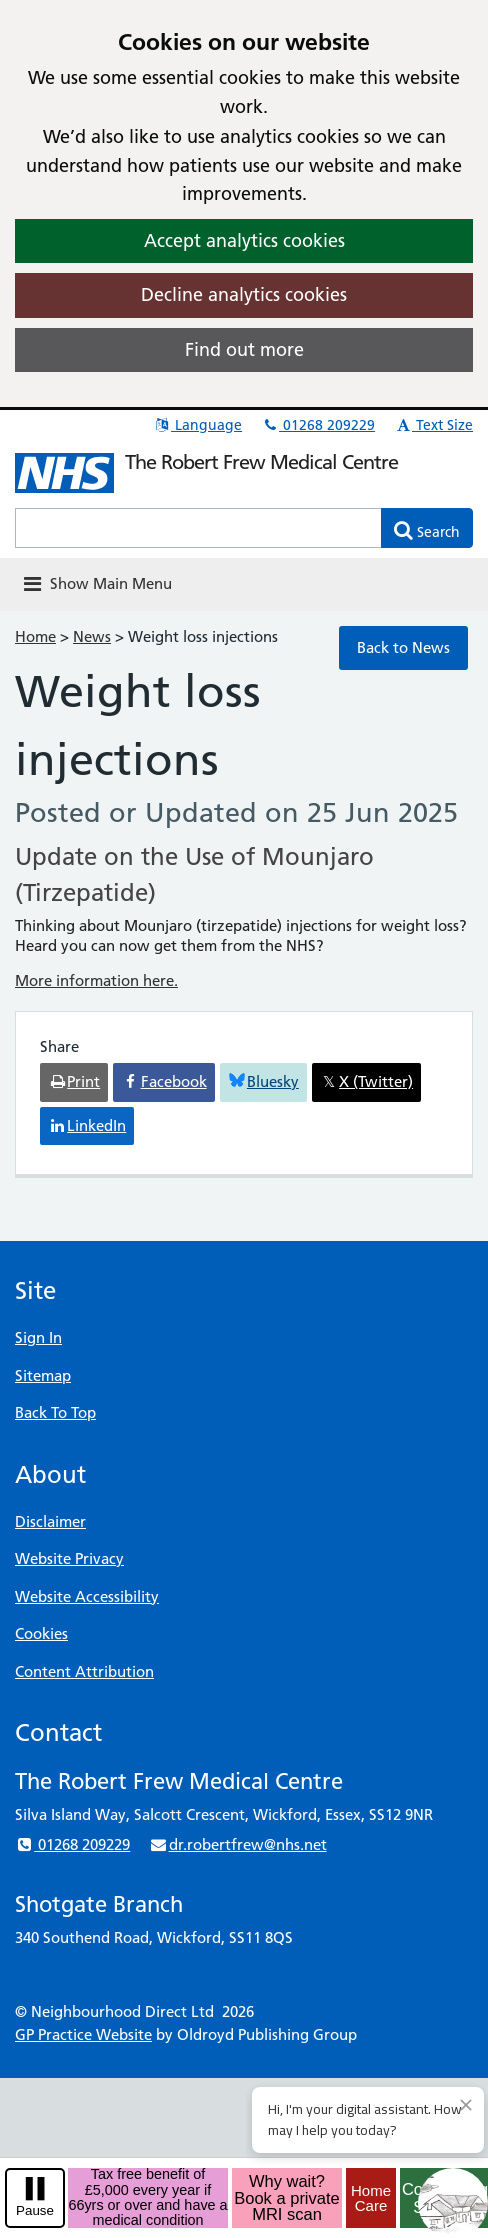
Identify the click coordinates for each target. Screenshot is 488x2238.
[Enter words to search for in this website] (198, 528)
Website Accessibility (87, 1596)
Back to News (403, 647)
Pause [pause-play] (35, 2210)
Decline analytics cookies (244, 294)
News (92, 636)
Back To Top (55, 1412)
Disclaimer (50, 1521)
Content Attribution (84, 1671)
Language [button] (197, 425)
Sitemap (43, 1375)
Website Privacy (69, 1558)
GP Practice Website (83, 2034)
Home (35, 636)
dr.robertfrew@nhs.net (237, 1844)
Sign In (38, 1337)
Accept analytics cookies (244, 240)
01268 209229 (318, 425)
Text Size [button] (433, 425)
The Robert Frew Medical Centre (261, 462)
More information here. (96, 980)
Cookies (41, 1633)
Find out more (244, 349)
